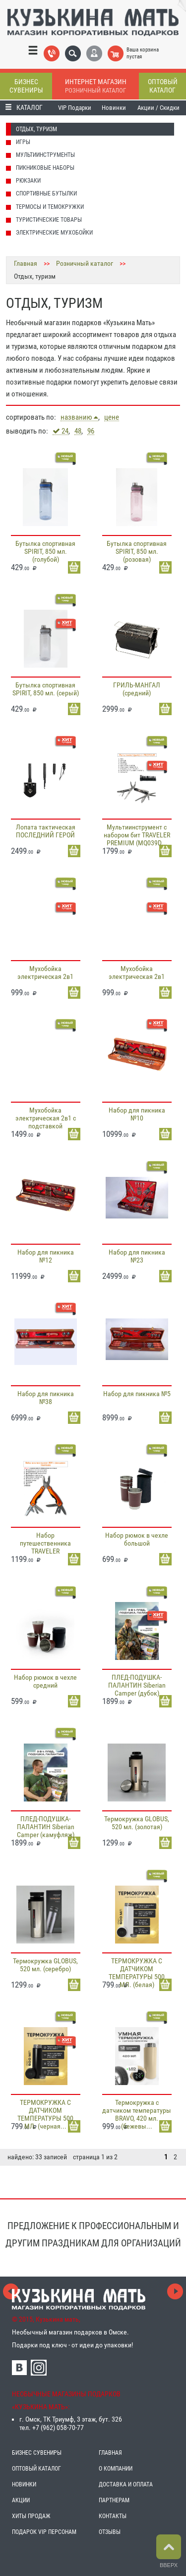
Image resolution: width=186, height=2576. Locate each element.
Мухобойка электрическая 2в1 (45, 972)
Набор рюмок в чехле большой (136, 1539)
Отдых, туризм (36, 129)
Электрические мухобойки (54, 232)
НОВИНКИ (24, 2484)
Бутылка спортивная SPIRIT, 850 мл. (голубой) (45, 551)
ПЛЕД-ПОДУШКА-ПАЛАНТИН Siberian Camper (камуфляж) (45, 1827)
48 (77, 431)
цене (111, 417)
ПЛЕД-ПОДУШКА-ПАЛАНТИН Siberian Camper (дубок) (137, 1685)
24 (60, 431)
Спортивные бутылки (46, 193)
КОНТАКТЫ (112, 2516)
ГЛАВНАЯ (110, 2452)
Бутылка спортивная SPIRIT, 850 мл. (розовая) (137, 551)
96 (90, 431)
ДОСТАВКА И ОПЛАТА (126, 2484)
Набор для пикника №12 (45, 1256)
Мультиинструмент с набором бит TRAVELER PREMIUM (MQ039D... (137, 835)
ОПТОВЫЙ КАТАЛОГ (36, 2468)
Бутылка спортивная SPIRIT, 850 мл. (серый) (45, 689)
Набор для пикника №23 (137, 1256)
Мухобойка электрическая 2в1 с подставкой (45, 1118)
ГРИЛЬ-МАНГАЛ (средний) (136, 689)
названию (79, 417)
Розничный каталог (84, 263)
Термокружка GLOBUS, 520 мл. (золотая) (136, 1823)
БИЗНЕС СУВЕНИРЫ (37, 2452)
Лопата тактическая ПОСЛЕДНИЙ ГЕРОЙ (45, 831)
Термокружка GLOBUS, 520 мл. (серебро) (45, 1965)
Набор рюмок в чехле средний (45, 1681)
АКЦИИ (21, 2500)
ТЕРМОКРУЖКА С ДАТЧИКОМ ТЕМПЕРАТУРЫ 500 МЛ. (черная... (45, 2114)
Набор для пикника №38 (45, 1398)
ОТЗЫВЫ (110, 2531)
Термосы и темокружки (50, 206)
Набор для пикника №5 (137, 1394)
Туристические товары (49, 219)
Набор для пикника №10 (137, 1114)
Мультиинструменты (45, 154)
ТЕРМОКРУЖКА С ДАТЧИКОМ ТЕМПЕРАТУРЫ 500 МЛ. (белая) (137, 1973)
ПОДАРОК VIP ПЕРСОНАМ (44, 2531)
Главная (25, 263)
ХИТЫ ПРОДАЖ (31, 2516)
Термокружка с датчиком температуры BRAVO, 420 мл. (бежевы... (136, 2114)
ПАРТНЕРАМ (114, 2500)
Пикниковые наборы (45, 167)
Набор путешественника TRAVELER (45, 1543)
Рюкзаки (28, 180)
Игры (23, 142)
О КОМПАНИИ (115, 2468)
